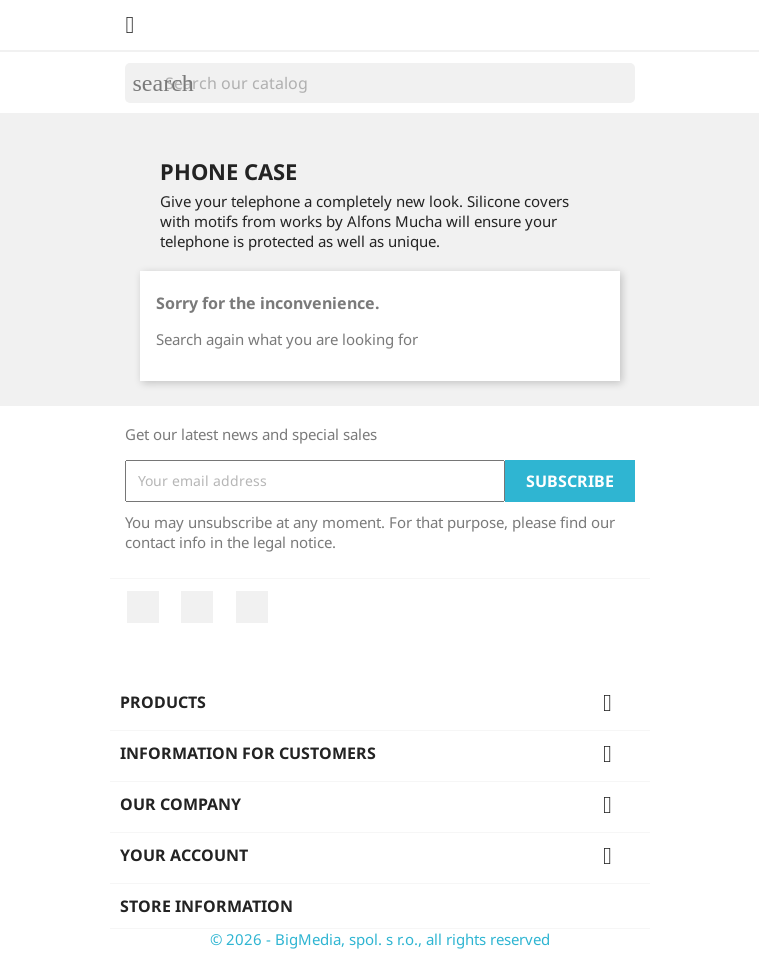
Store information (206, 906)
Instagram (252, 607)
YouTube (197, 607)
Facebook (143, 607)
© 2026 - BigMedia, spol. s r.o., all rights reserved (380, 939)
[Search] (380, 83)
